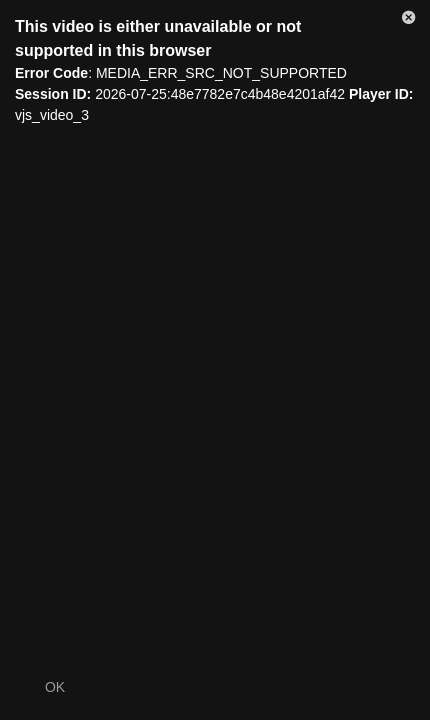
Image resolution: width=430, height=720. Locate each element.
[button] (409, 21)
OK (55, 687)
